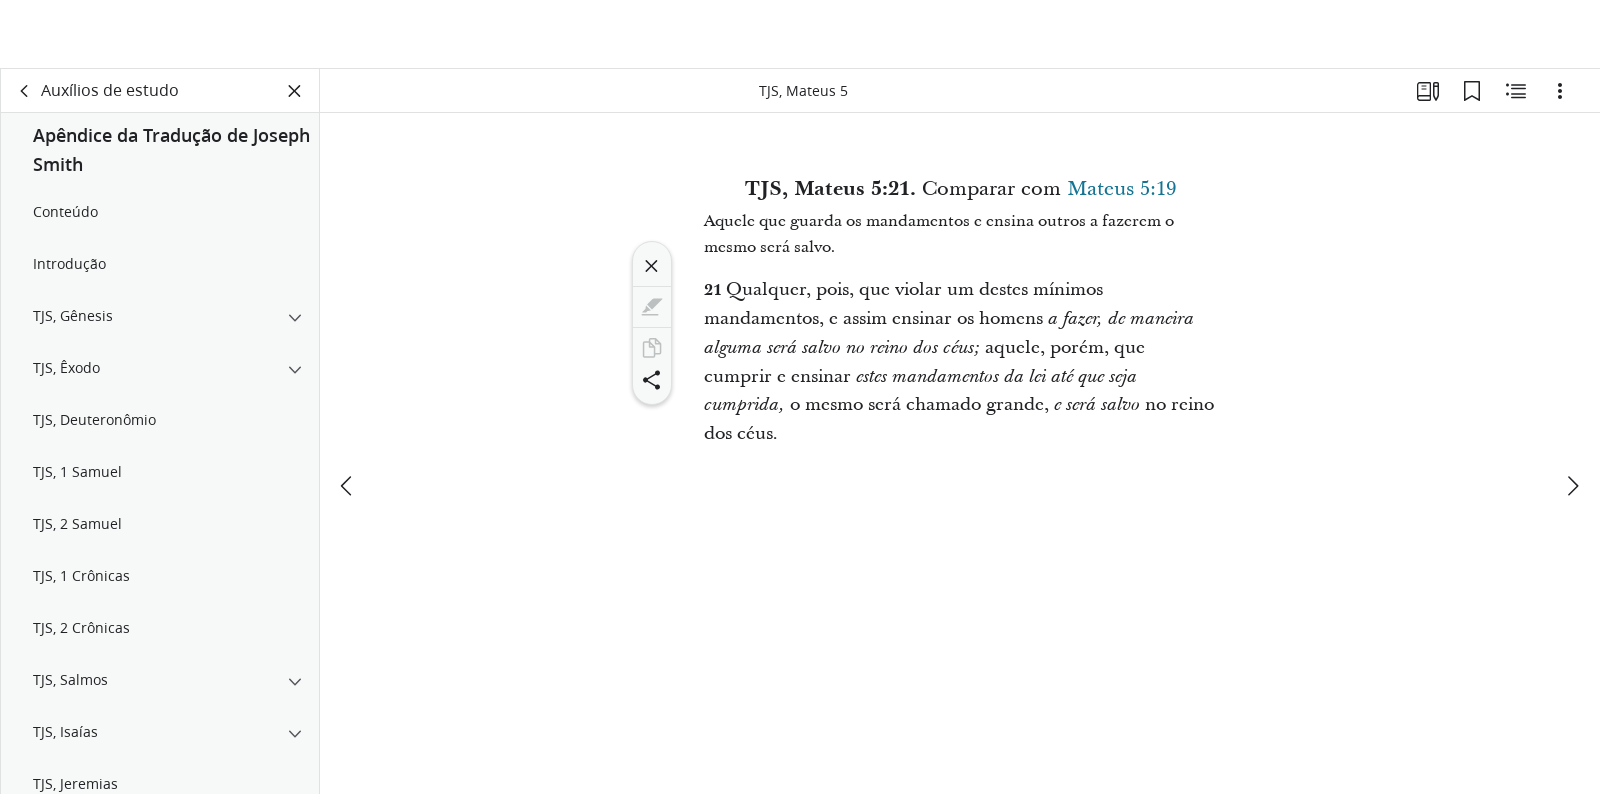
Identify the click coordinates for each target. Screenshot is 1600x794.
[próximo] (1572, 417)
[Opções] (1560, 96)
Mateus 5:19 (1121, 194)
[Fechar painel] (295, 96)
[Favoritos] (1472, 96)
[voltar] (25, 96)
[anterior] (348, 417)
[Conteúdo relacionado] (1516, 96)
